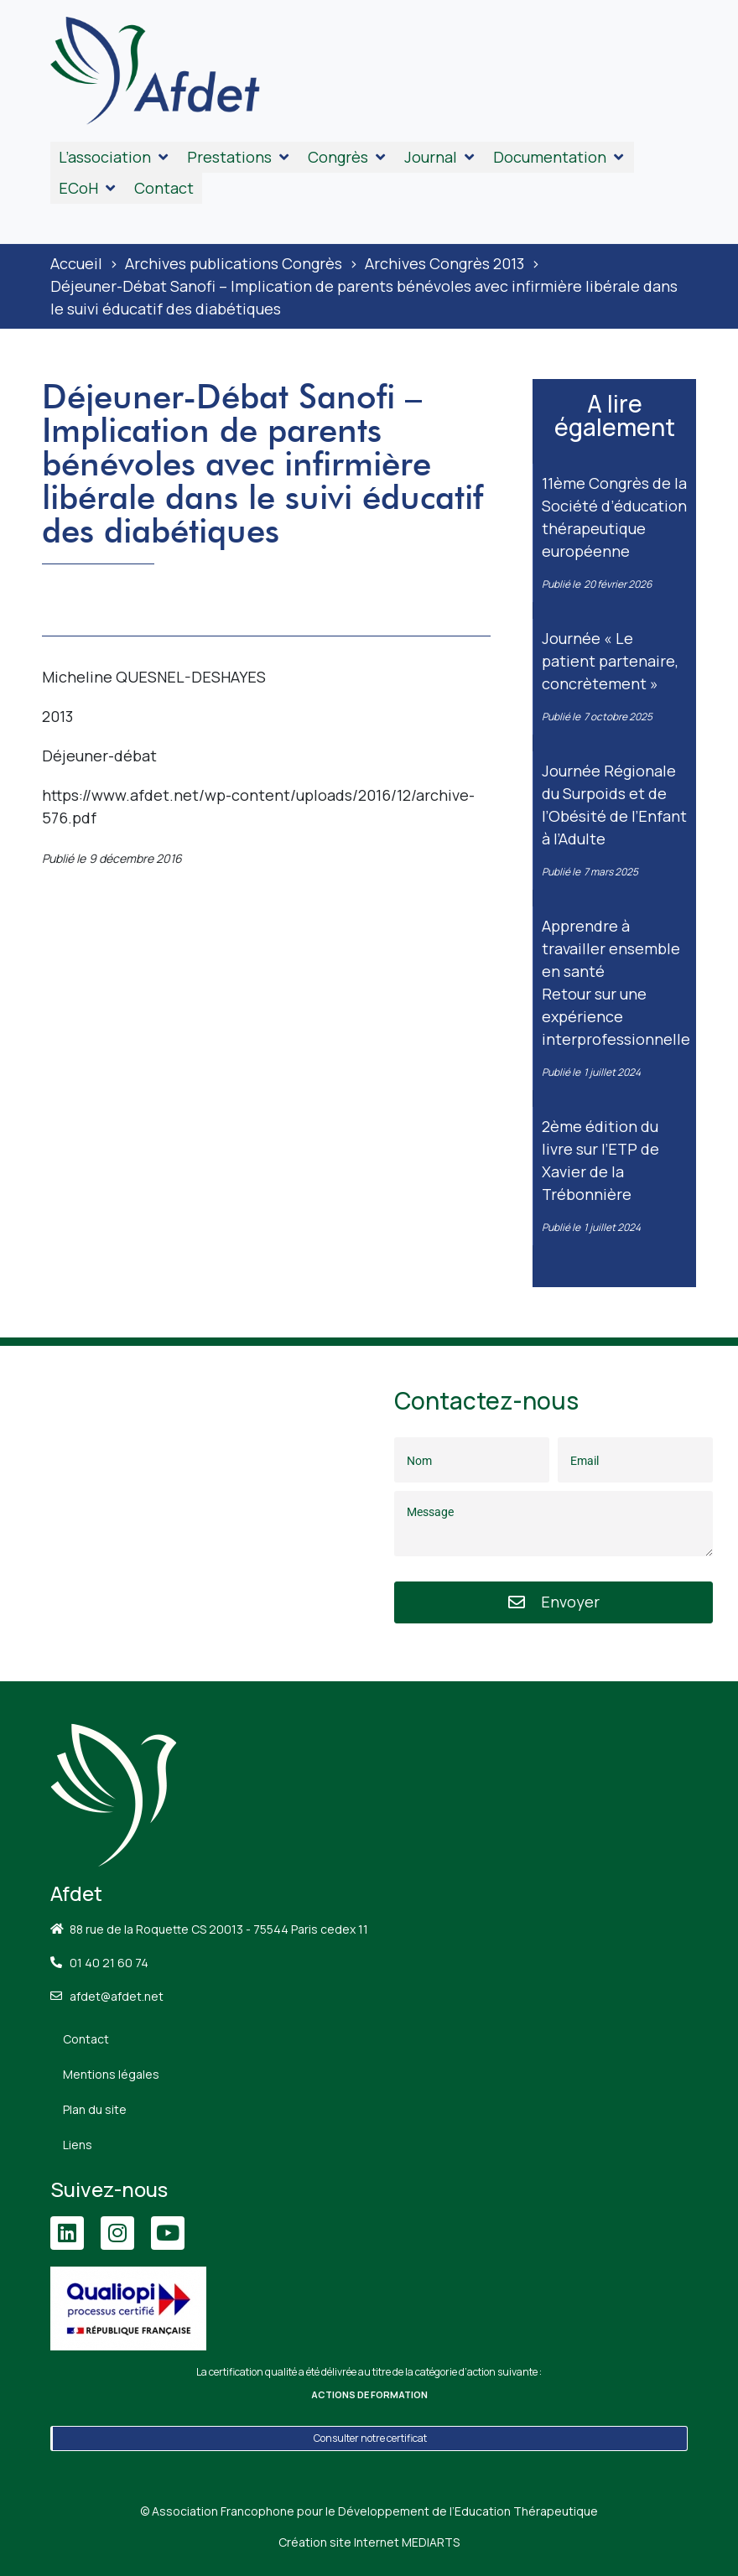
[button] (114, 157)
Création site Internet (369, 2542)
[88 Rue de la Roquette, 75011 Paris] (184, 1513)
